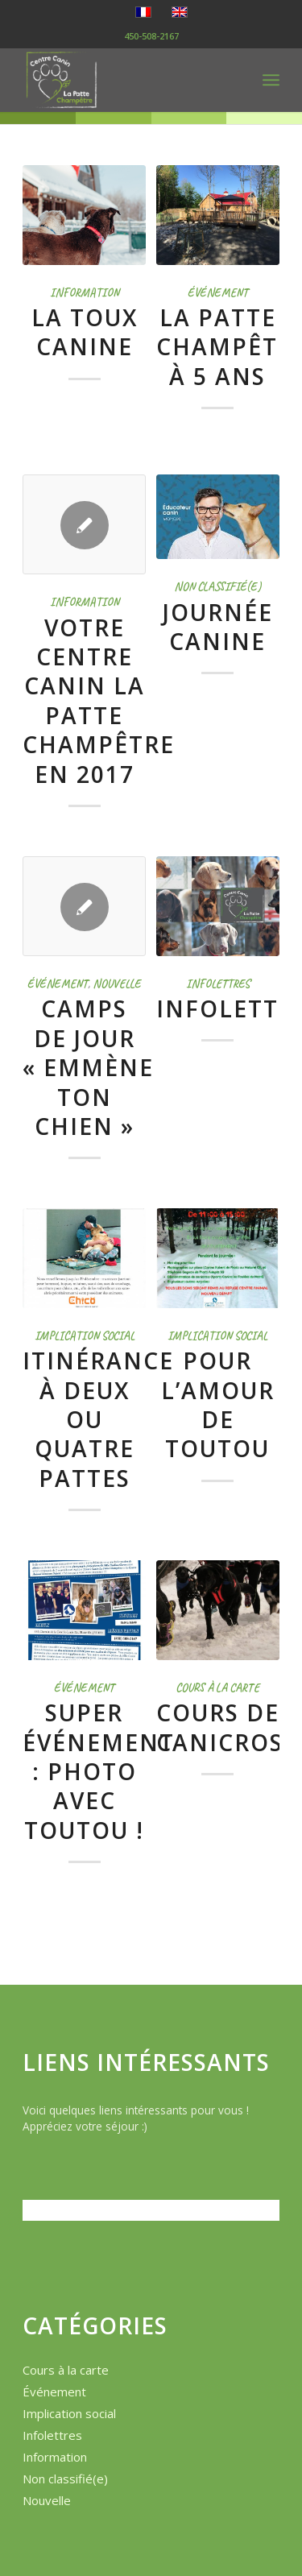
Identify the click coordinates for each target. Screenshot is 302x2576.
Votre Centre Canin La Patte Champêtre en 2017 (99, 700)
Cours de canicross (226, 1727)
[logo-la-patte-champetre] (125, 80)
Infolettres (218, 983)
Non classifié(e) (217, 586)
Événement (218, 292)
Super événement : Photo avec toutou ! (99, 1771)
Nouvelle (117, 983)
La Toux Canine (84, 332)
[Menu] (271, 79)
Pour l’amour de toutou (218, 1404)
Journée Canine (218, 626)
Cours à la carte (217, 1687)
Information (84, 292)
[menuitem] (271, 79)
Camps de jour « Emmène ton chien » (88, 1067)
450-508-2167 (151, 36)
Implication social (84, 1335)
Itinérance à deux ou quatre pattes (98, 1419)
